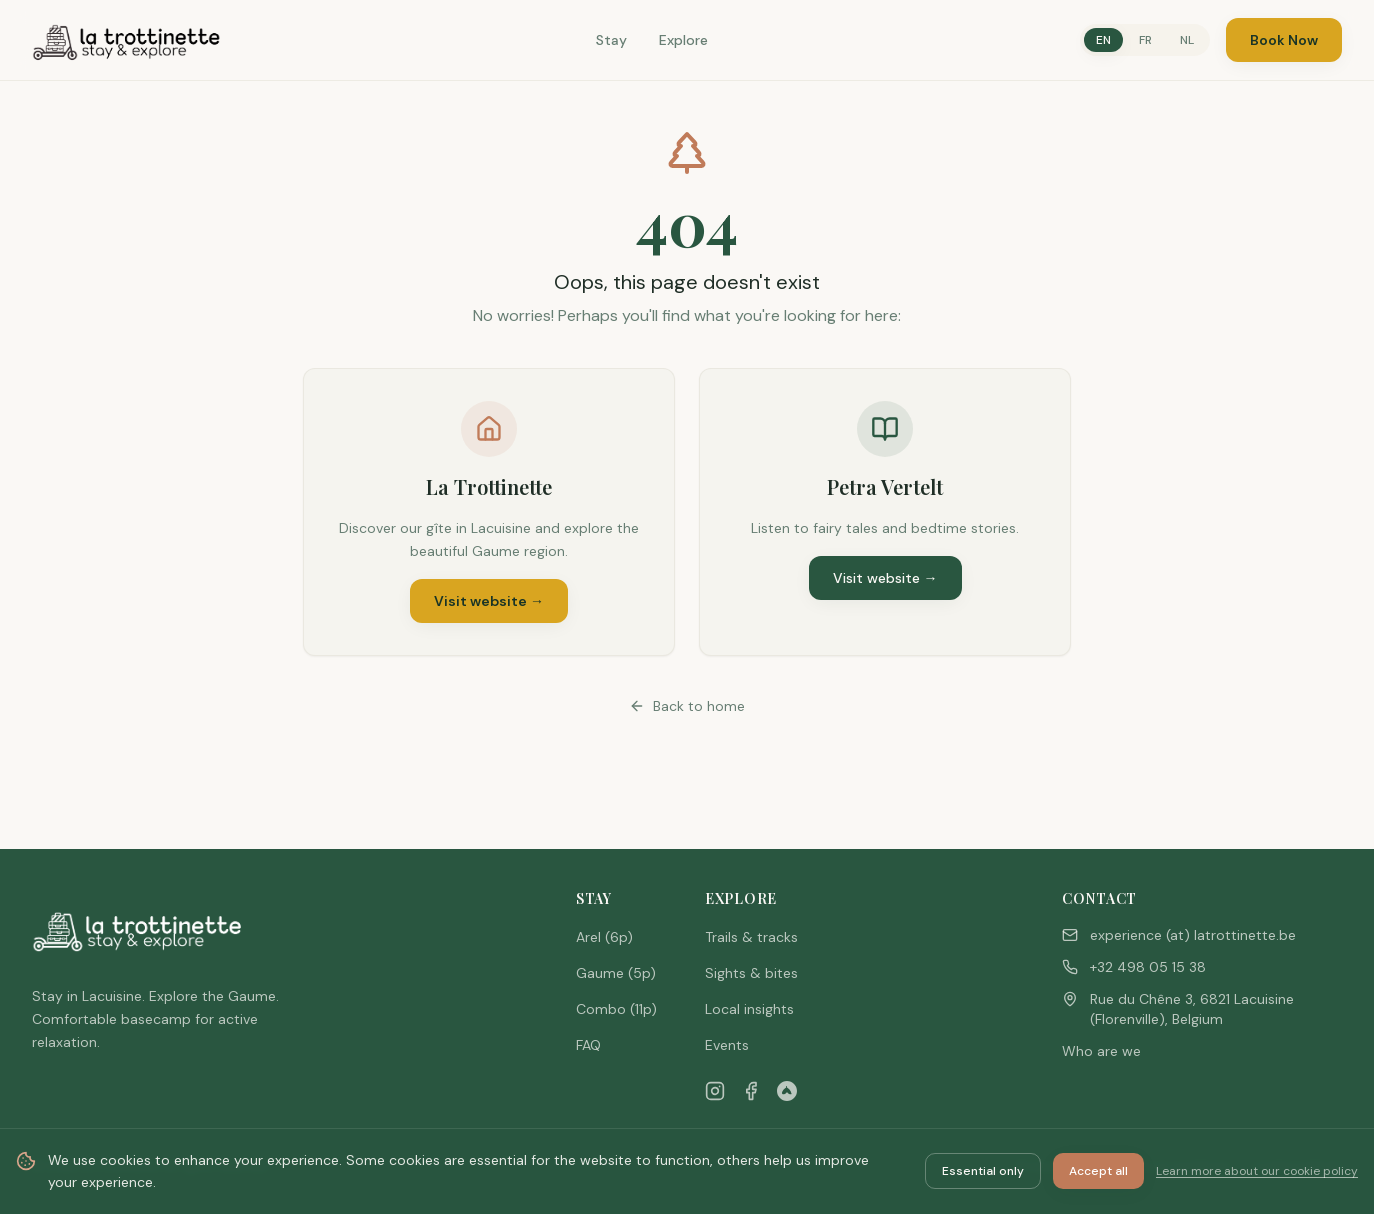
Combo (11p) (616, 1009)
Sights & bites (751, 973)
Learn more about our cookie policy (1257, 1171)
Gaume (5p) (616, 973)
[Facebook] (751, 1091)
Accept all (1098, 1171)
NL (1187, 40)
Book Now (1284, 40)
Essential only (983, 1171)
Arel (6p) (604, 937)
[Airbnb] (787, 1091)
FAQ (588, 1045)
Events (727, 1045)
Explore (683, 40)
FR (1145, 40)
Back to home (687, 706)
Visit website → (489, 601)
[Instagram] (715, 1091)
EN (1103, 40)
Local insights (749, 1009)
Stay (611, 40)
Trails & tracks (751, 937)
